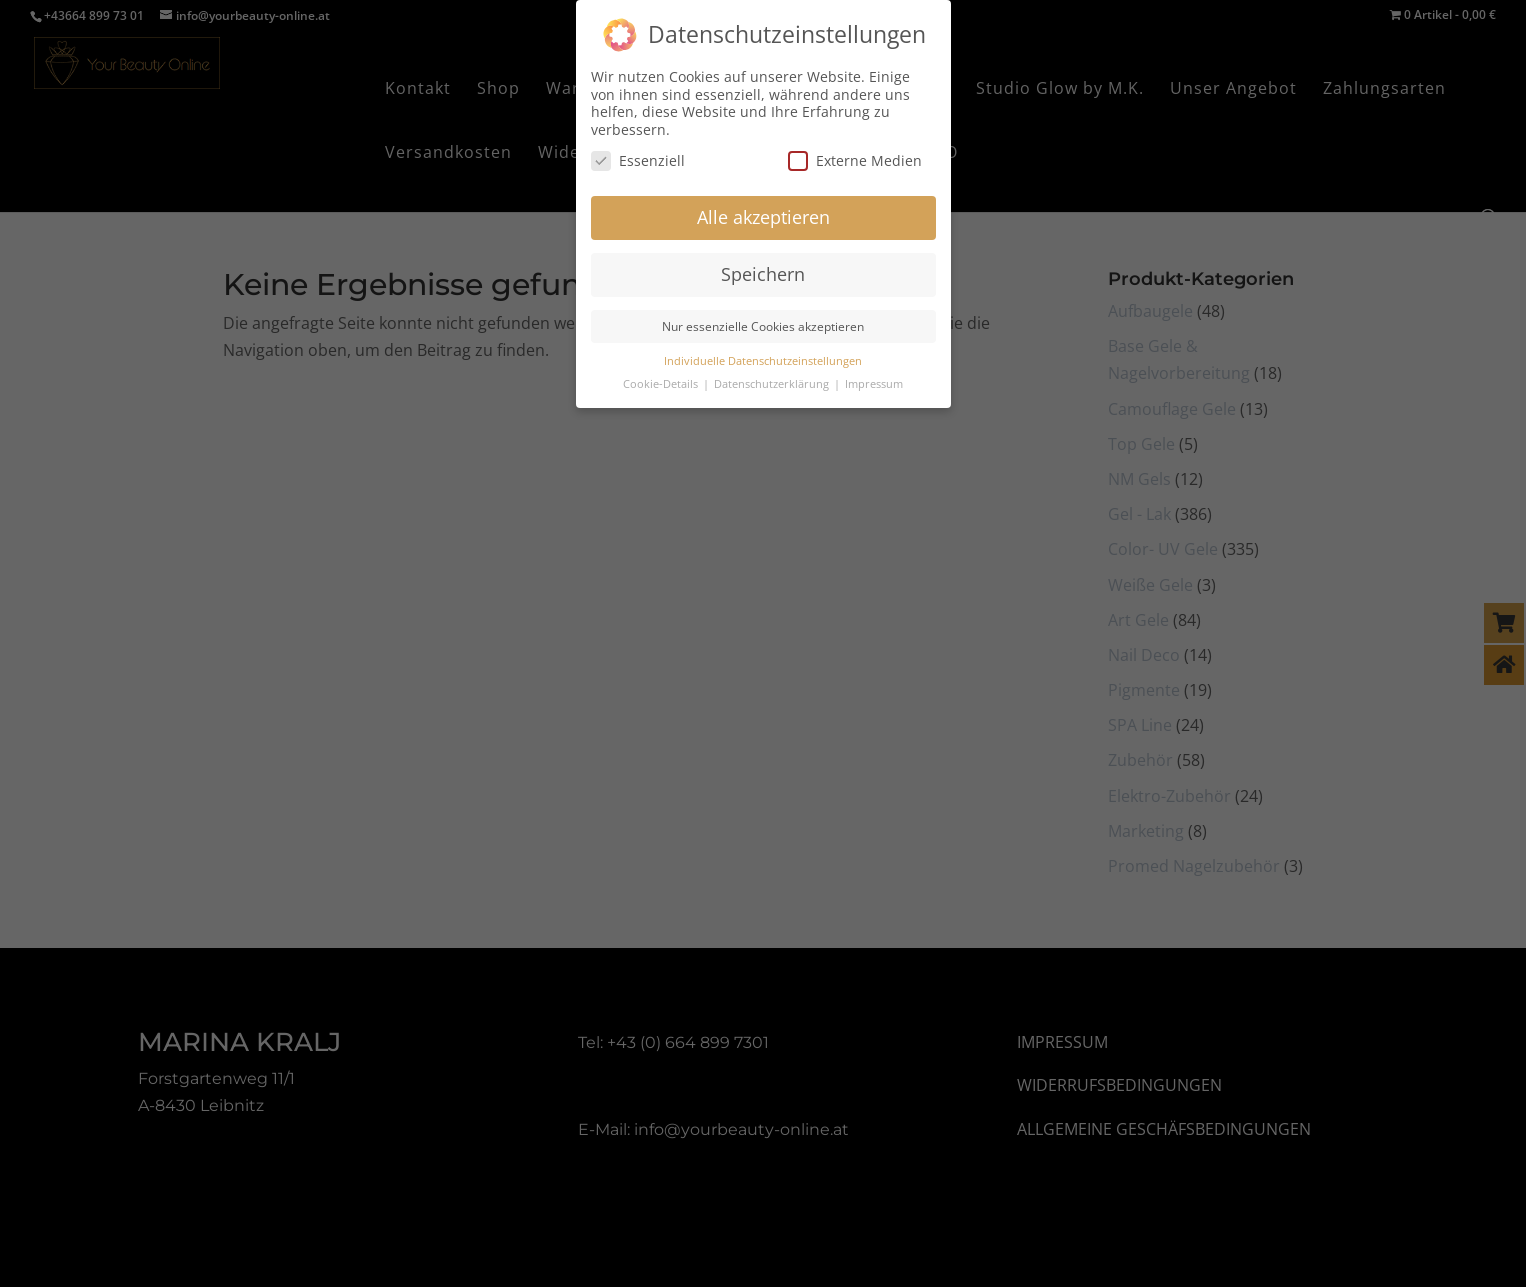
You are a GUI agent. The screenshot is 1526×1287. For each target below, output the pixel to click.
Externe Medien (855, 150)
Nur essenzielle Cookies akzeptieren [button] (763, 316)
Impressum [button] (874, 374)
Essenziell (638, 150)
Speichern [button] (763, 264)
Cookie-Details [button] (662, 374)
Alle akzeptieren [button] (763, 207)
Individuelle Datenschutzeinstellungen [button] (763, 351)
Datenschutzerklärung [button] (773, 374)
